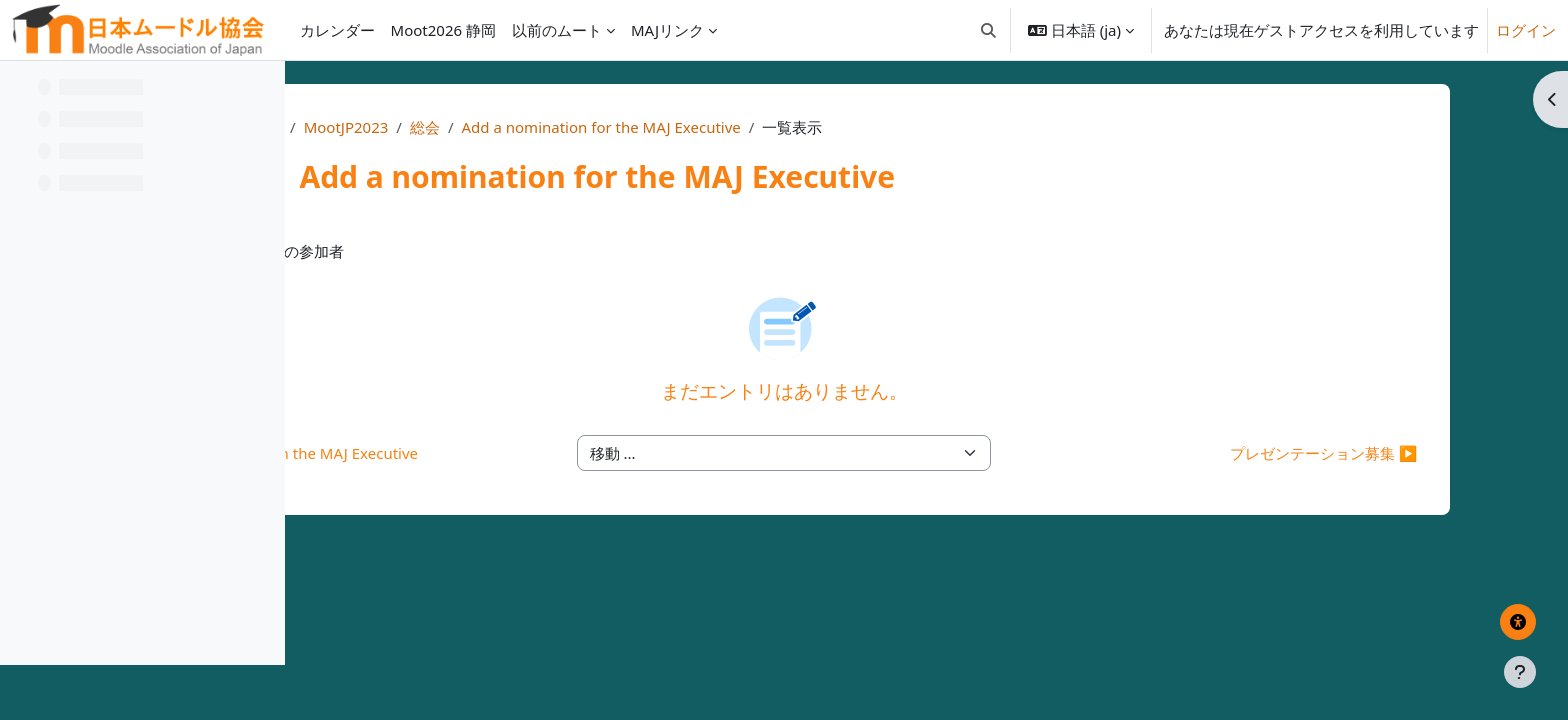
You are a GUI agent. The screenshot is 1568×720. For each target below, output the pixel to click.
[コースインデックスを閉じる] (21, 90)
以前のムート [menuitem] (557, 30)
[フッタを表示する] (1520, 672)
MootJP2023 (598, 127)
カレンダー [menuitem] (337, 30)
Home (513, 127)
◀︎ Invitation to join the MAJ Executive (558, 453)
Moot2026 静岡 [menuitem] (443, 30)
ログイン (1526, 30)
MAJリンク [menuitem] (667, 30)
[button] (988, 30)
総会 (677, 127)
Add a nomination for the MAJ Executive (853, 127)
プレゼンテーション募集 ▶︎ (1302, 453)
